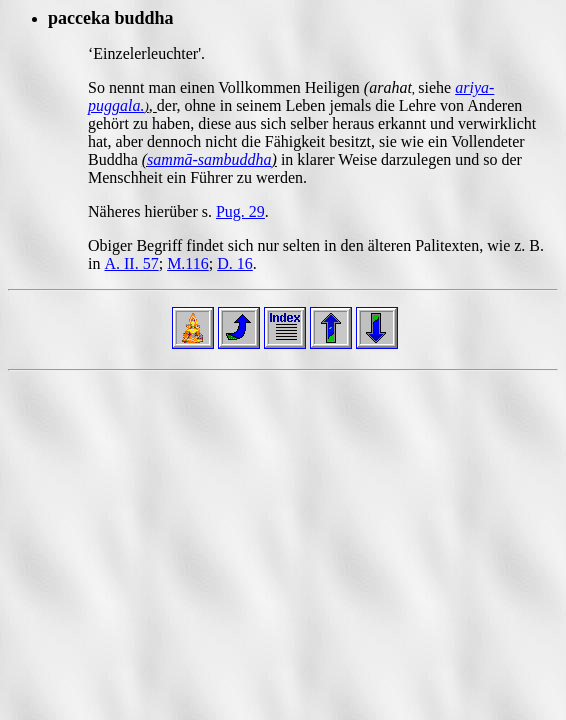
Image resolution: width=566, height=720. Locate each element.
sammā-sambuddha (209, 159)
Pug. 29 (240, 211)
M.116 (188, 263)
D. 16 (235, 263)
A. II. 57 (131, 263)
